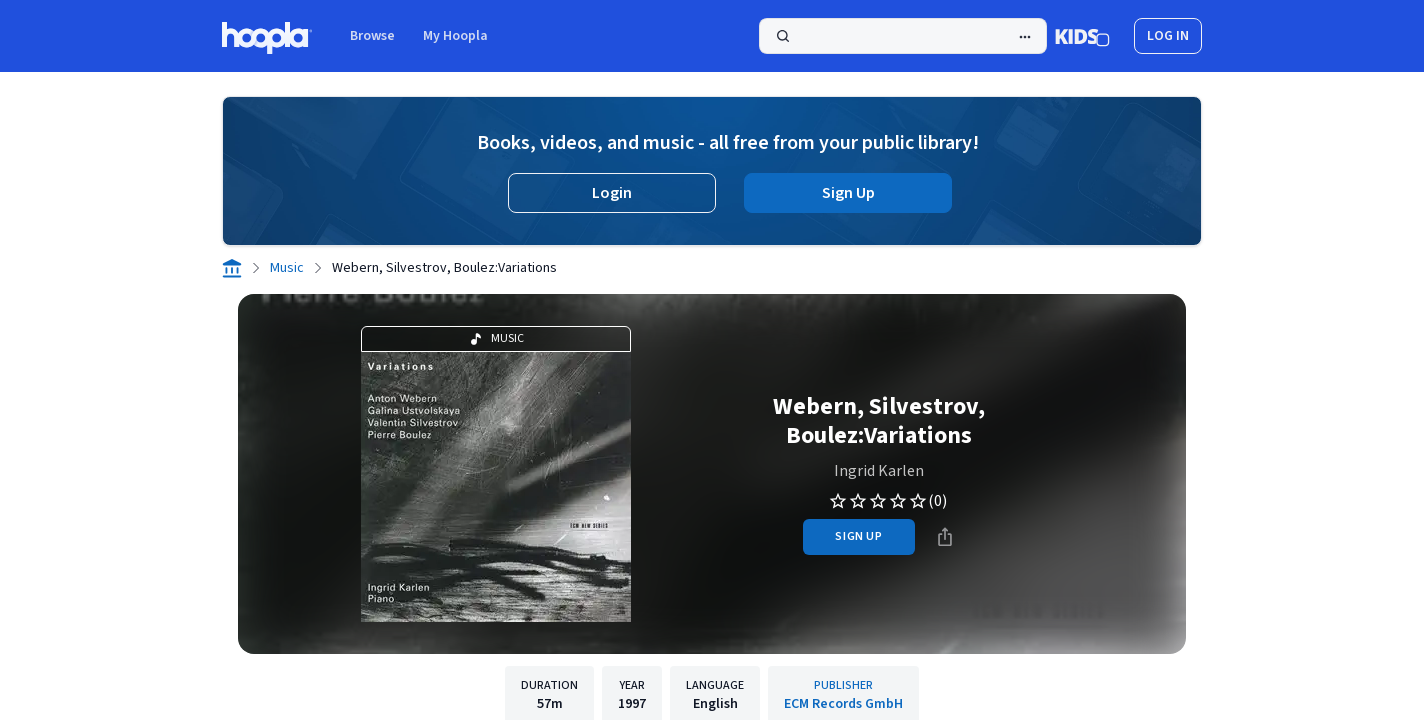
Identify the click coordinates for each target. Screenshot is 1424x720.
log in (1168, 36)
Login (612, 193)
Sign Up (848, 193)
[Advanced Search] (1025, 37)
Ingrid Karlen (879, 471)
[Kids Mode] (1082, 36)
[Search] (903, 36)
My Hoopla (455, 36)
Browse (372, 36)
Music (287, 268)
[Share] (945, 537)
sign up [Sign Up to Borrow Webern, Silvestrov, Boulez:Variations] (858, 536)
